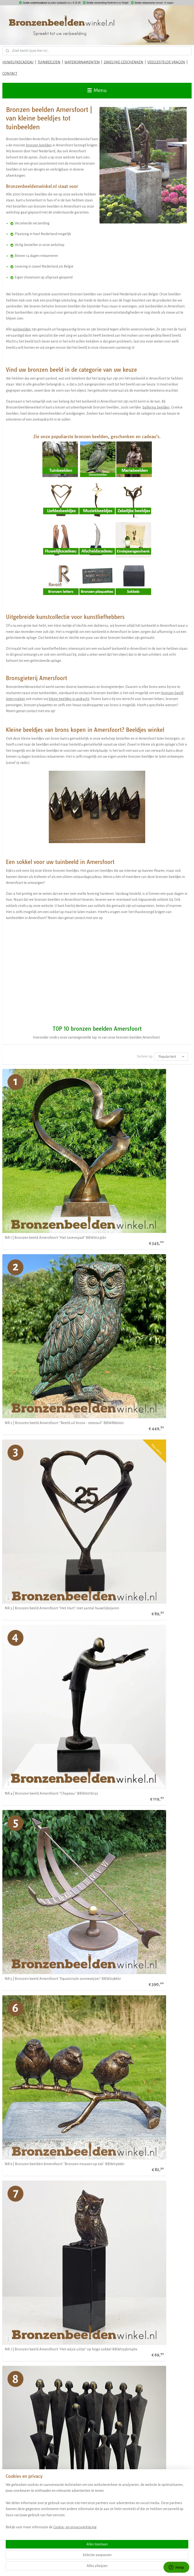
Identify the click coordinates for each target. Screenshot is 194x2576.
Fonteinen (139, 2079)
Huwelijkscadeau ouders (20, 2363)
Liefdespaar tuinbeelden (150, 2031)
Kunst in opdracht (80, 2091)
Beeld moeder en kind (19, 2272)
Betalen (8, 2126)
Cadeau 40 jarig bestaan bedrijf (25, 2473)
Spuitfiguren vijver (145, 2085)
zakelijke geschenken (27, 2424)
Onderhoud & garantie (19, 2108)
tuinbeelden (22, 329)
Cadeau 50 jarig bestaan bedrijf (25, 2479)
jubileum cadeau (23, 2485)
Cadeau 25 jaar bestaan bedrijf (25, 2467)
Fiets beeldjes (142, 2219)
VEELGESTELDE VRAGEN (166, 62)
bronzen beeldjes (153, 2237)
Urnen (71, 2170)
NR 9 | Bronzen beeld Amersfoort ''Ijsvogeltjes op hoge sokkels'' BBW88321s (161, 1292)
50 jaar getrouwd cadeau (20, 2357)
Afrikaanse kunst (144, 2195)
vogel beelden (151, 2146)
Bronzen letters (78, 2110)
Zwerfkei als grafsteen (84, 2183)
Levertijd (8, 2114)
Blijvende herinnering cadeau (154, 1958)
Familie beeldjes (14, 2291)
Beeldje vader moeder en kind (24, 2278)
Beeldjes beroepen (146, 2207)
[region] (66, 2543)
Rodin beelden (142, 2037)
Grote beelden (142, 2176)
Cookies (73, 2365)
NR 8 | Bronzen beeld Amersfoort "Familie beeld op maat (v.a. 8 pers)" (96, 1292)
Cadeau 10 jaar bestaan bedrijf (25, 2461)
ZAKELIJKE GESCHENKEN (123, 62)
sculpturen (168, 1994)
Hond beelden (142, 2128)
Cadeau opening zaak (18, 2418)
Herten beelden (144, 2122)
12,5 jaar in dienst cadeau (20, 2442)
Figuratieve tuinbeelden (149, 2025)
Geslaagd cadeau (144, 1964)
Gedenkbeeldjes (79, 2152)
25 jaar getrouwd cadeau (20, 2339)
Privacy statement (80, 2359)
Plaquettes (75, 2122)
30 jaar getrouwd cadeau (20, 2345)
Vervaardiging (12, 2096)
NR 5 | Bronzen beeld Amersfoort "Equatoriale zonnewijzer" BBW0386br (96, 1211)
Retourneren (11, 2132)
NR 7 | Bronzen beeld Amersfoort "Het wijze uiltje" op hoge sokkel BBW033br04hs (31, 1292)
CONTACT (9, 73)
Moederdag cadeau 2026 (150, 1982)
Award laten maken (82, 2116)
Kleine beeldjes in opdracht (87, 2098)
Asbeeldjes (75, 2146)
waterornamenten (154, 2098)
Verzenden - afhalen (17, 2120)
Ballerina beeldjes (145, 2201)
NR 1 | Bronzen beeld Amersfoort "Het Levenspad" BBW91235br (31, 1131)
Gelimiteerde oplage (18, 2101)
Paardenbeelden (144, 2134)
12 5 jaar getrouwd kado (19, 2333)
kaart (92, 2270)
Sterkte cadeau (143, 1970)
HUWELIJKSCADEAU (17, 62)
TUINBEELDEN (48, 62)
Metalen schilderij (80, 2449)
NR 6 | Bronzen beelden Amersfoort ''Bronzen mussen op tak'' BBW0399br (161, 1211)
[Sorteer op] (171, 1056)
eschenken (150, 1994)
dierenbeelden (151, 2158)
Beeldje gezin (12, 2254)
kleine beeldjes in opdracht (69, 699)
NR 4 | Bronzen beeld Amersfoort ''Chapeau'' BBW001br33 (32, 1213)
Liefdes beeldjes (14, 2321)
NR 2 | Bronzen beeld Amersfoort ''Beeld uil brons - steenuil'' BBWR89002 (96, 1129)
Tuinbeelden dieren (146, 2043)
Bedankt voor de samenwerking (26, 2400)
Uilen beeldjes (142, 2152)
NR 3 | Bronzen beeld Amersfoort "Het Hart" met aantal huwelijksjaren (161, 1129)
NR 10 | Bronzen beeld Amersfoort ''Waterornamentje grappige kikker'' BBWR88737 (30, 1373)
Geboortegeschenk (16, 2297)
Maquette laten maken (84, 2128)
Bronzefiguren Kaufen (83, 2401)
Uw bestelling (117, 1542)
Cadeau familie (13, 2284)
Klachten (9, 2138)
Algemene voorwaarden (85, 2353)
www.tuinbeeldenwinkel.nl (87, 2425)
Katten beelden (143, 2116)
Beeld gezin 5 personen (19, 2266)
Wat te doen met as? (82, 2176)
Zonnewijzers (142, 2055)
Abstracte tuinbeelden (148, 2019)
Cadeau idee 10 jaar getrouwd (24, 2327)
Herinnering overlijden (84, 2158)
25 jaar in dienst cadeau (19, 2448)
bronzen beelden (39, 145)
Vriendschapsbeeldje (147, 2225)
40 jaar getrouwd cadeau (20, 2351)
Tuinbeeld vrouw (144, 2049)
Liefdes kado (39, 2321)
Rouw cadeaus (77, 2164)
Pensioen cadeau (14, 2394)
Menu (97, 90)
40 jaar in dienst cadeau (20, 2454)
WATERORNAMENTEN (82, 62)
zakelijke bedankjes (26, 2406)
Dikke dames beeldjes (148, 2213)
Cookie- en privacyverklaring (74, 2567)
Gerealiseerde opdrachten (22, 2089)
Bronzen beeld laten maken (88, 2104)
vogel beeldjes (153, 2140)
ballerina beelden (155, 407)
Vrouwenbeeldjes (145, 2231)
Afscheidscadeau (14, 2388)
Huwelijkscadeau (15, 2315)
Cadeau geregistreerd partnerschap (28, 2370)
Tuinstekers (75, 2455)
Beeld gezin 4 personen (19, 2260)
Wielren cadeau (143, 1976)
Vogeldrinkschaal (145, 2091)
